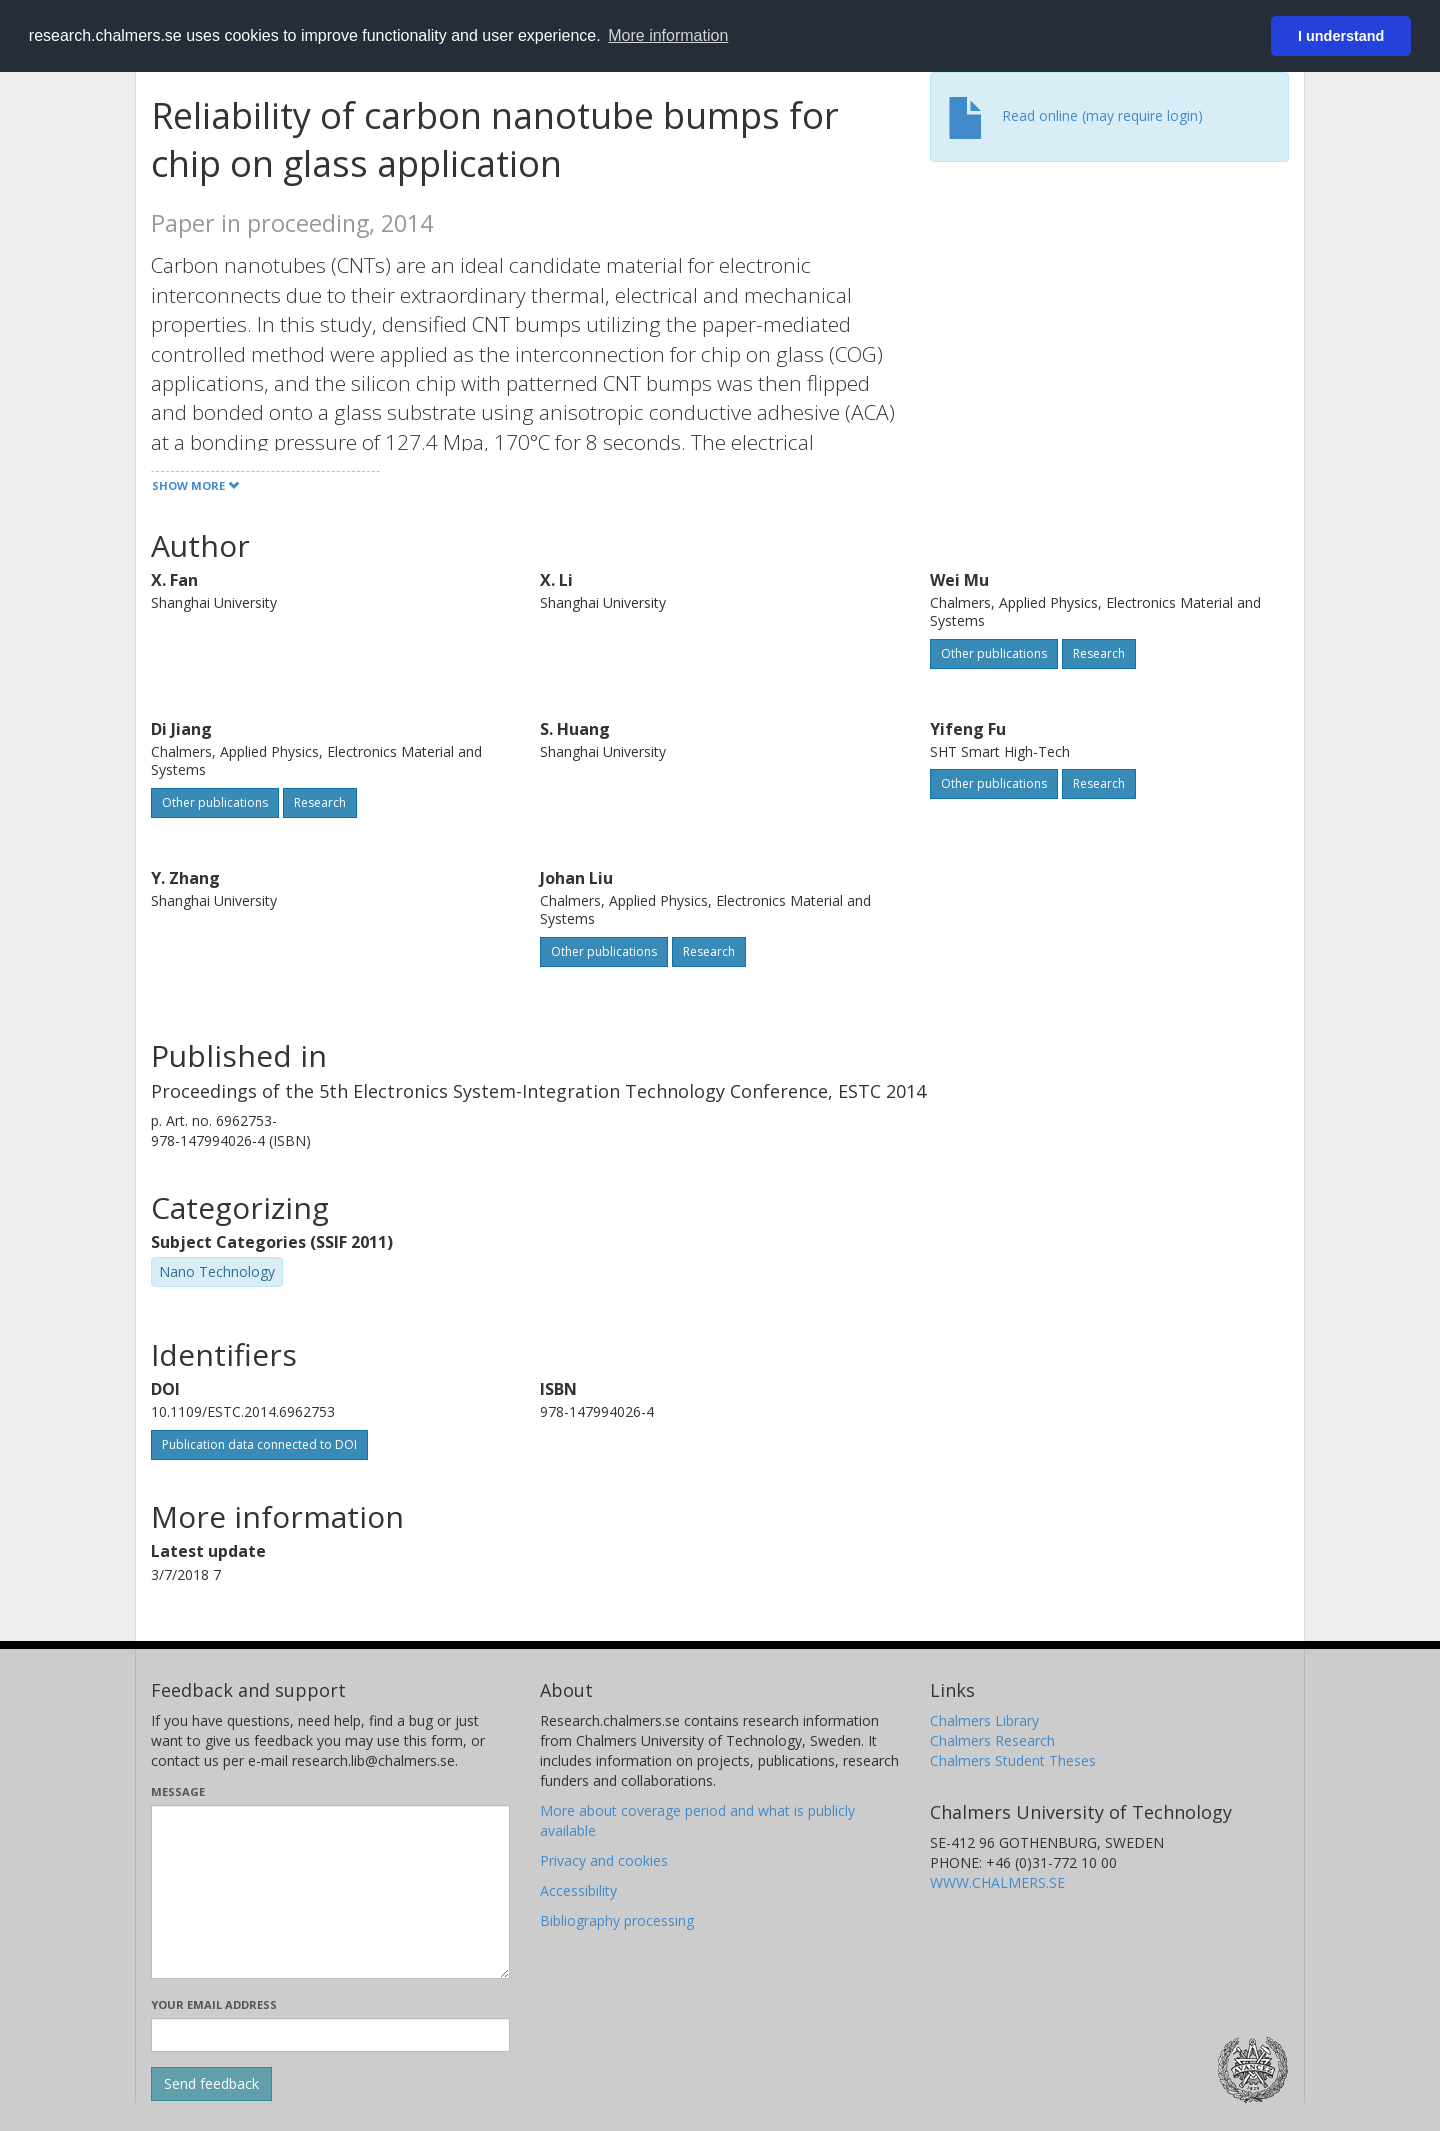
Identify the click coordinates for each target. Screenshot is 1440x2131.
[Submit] (211, 2084)
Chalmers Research (992, 1740)
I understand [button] (1341, 36)
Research (1099, 653)
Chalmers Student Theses (1013, 1760)
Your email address (214, 2004)
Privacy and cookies (604, 1860)
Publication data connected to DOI (259, 1444)
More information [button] (668, 35)
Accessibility (578, 1890)
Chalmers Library (984, 1720)
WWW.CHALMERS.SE (997, 1882)
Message (178, 1791)
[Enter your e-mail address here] (330, 2035)
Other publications (994, 653)
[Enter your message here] (330, 1892)
